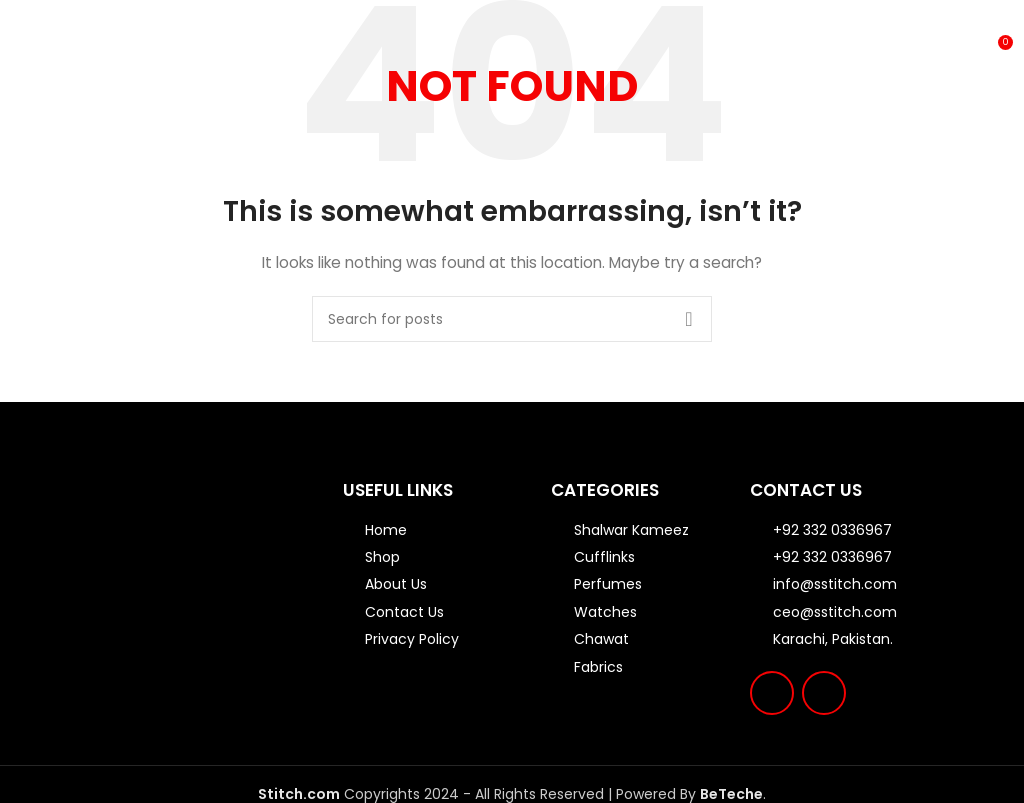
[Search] (512, 319)
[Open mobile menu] (18, 50)
